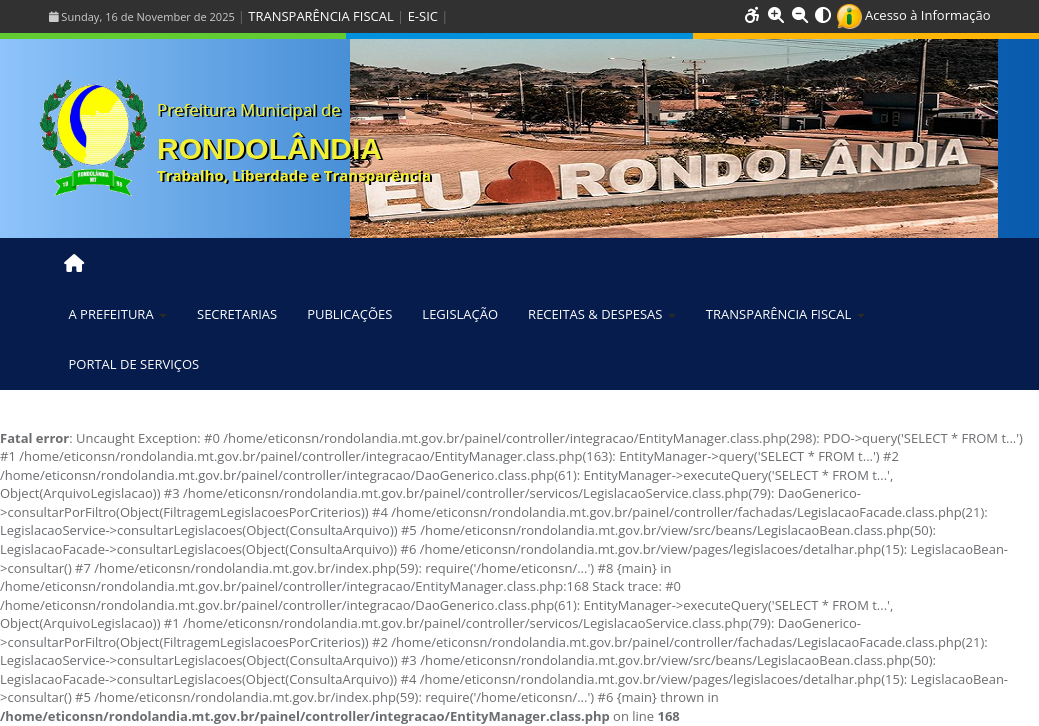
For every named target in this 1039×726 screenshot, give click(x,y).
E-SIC (423, 16)
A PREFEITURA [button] (118, 314)
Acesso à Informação (914, 15)
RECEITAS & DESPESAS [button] (602, 314)
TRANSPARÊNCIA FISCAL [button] (785, 314)
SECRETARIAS (237, 314)
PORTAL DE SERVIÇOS (134, 364)
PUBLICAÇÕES (349, 314)
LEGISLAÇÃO (460, 314)
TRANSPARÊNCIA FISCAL (320, 16)
